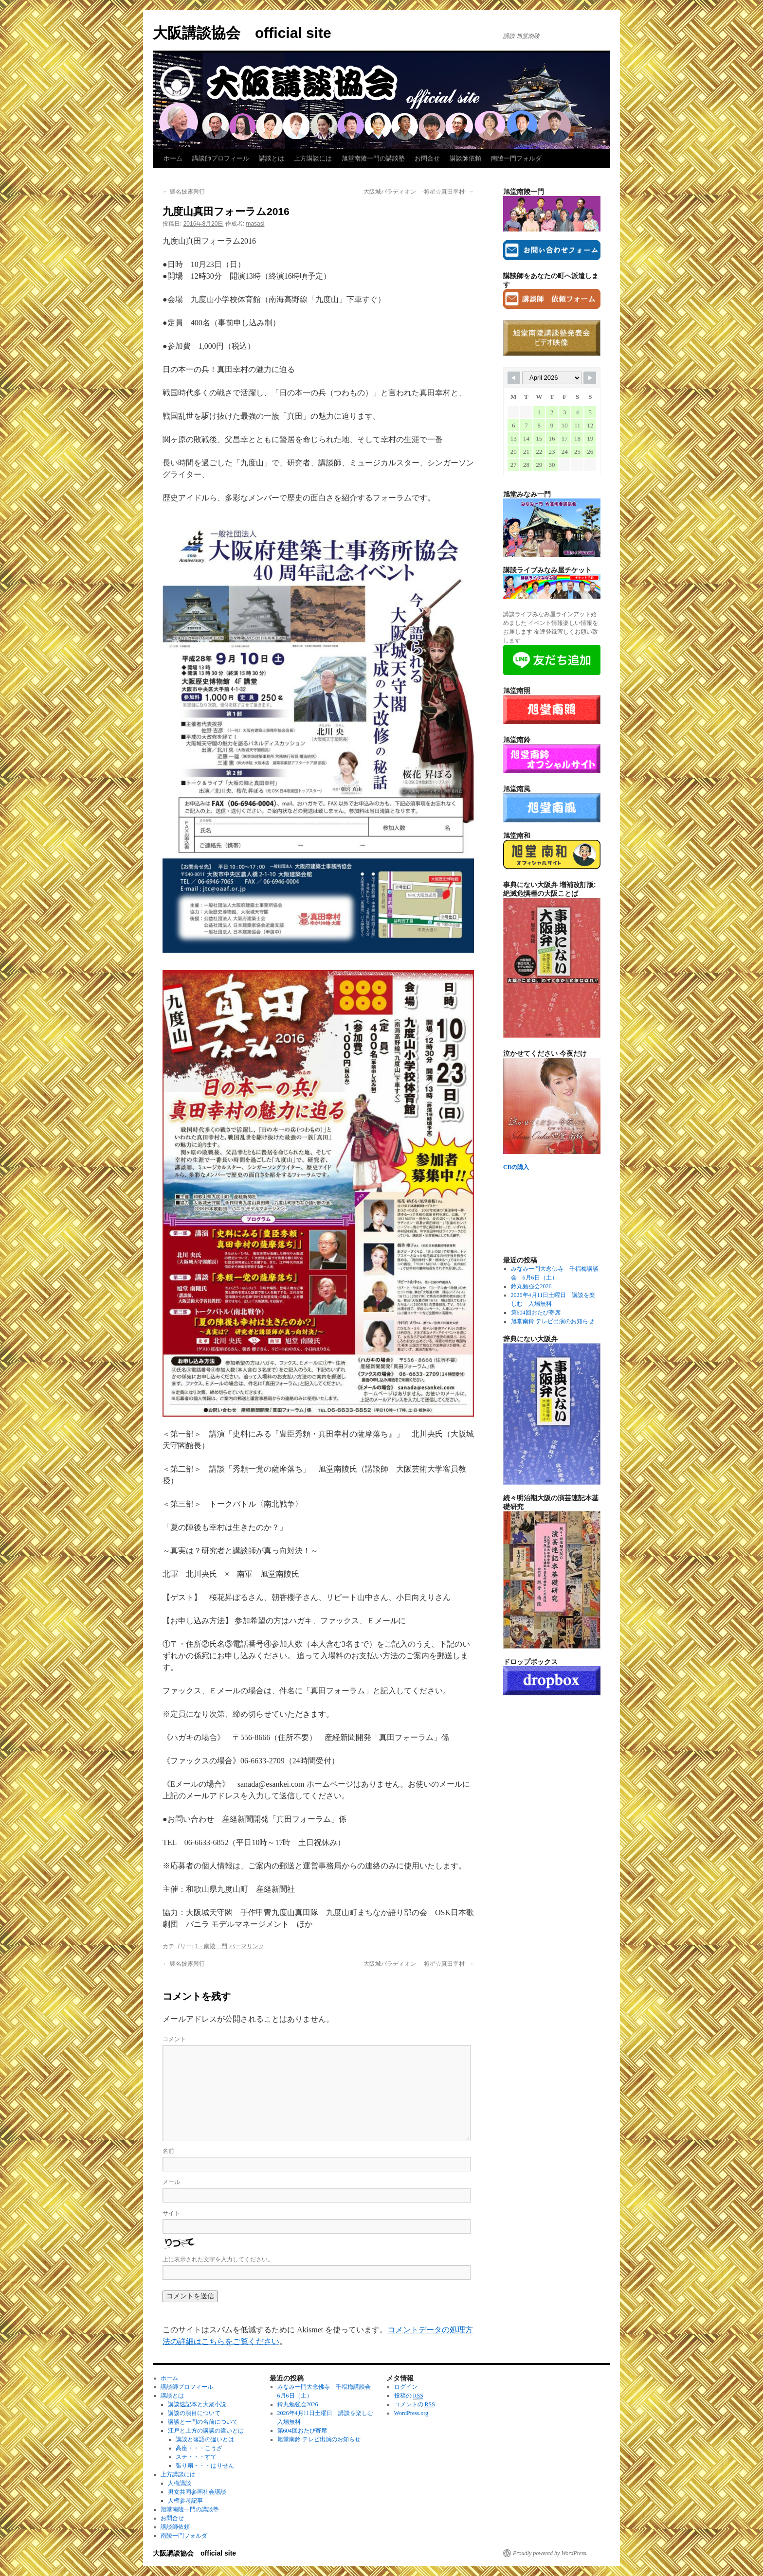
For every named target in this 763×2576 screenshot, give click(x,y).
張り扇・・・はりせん (205, 2465)
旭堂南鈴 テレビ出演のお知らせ (552, 1321)
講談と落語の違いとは (205, 2439)
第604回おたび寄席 (536, 1312)
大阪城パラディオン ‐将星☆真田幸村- (418, 191)
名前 (168, 2151)
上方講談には (313, 158)
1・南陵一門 (211, 1946)
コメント (174, 2039)
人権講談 (179, 2483)
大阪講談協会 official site (242, 33)
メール (171, 2182)
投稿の (408, 2395)
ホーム (173, 158)
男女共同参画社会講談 (197, 2491)
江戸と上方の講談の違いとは (206, 2430)
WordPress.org (411, 2413)
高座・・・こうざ (199, 2448)
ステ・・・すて (196, 2456)
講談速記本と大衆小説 (197, 2404)
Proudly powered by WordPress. (550, 2553)
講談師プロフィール (220, 158)
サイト (171, 2213)
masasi (255, 223)
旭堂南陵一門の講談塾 (373, 158)
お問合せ (427, 158)
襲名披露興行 (184, 191)
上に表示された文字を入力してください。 (218, 2259)
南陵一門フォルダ (516, 158)
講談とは (271, 158)
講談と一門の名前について (203, 2421)
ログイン (406, 2386)
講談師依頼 (465, 158)
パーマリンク (246, 1946)
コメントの (414, 2404)
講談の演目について (194, 2413)
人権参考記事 (185, 2500)
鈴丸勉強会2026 (531, 1286)
